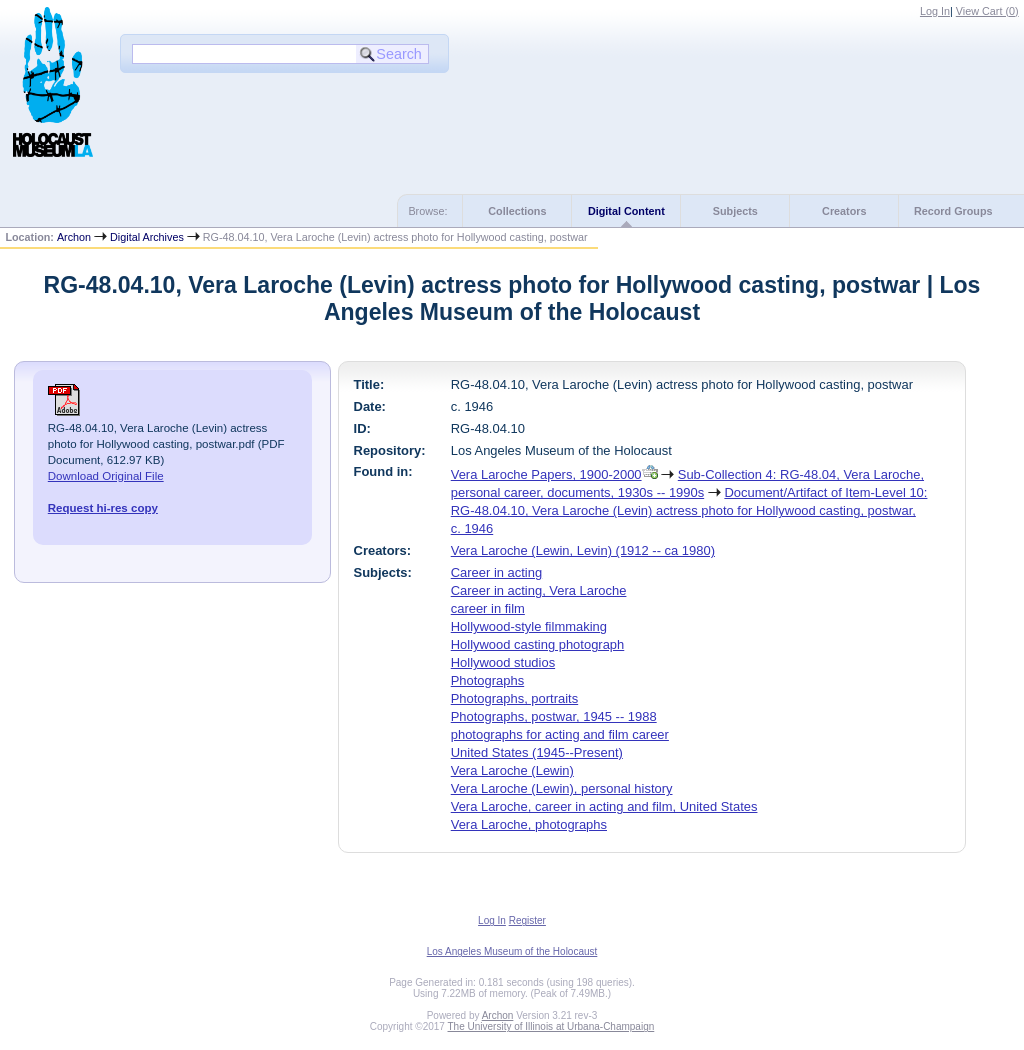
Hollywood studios (503, 662)
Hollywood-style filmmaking (529, 626)
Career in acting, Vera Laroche (539, 590)
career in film (488, 608)
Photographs (487, 680)
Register (527, 920)
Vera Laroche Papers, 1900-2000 (546, 474)
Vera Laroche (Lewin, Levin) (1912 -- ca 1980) (583, 550)
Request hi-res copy (103, 508)
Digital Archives (147, 237)
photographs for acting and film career (560, 734)
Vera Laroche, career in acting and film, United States (604, 806)
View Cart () (987, 11)
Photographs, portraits (514, 698)
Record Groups (953, 211)
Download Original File (106, 476)
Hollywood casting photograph (538, 644)
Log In (935, 11)
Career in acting (496, 572)
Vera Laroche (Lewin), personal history (562, 788)
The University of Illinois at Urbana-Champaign (551, 1026)
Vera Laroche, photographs (529, 824)
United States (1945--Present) (537, 752)
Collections (517, 211)
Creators (844, 211)
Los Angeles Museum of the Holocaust (512, 951)
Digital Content (626, 211)
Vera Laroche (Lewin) (512, 770)
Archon (74, 237)
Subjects (735, 211)
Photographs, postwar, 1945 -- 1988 (554, 716)
